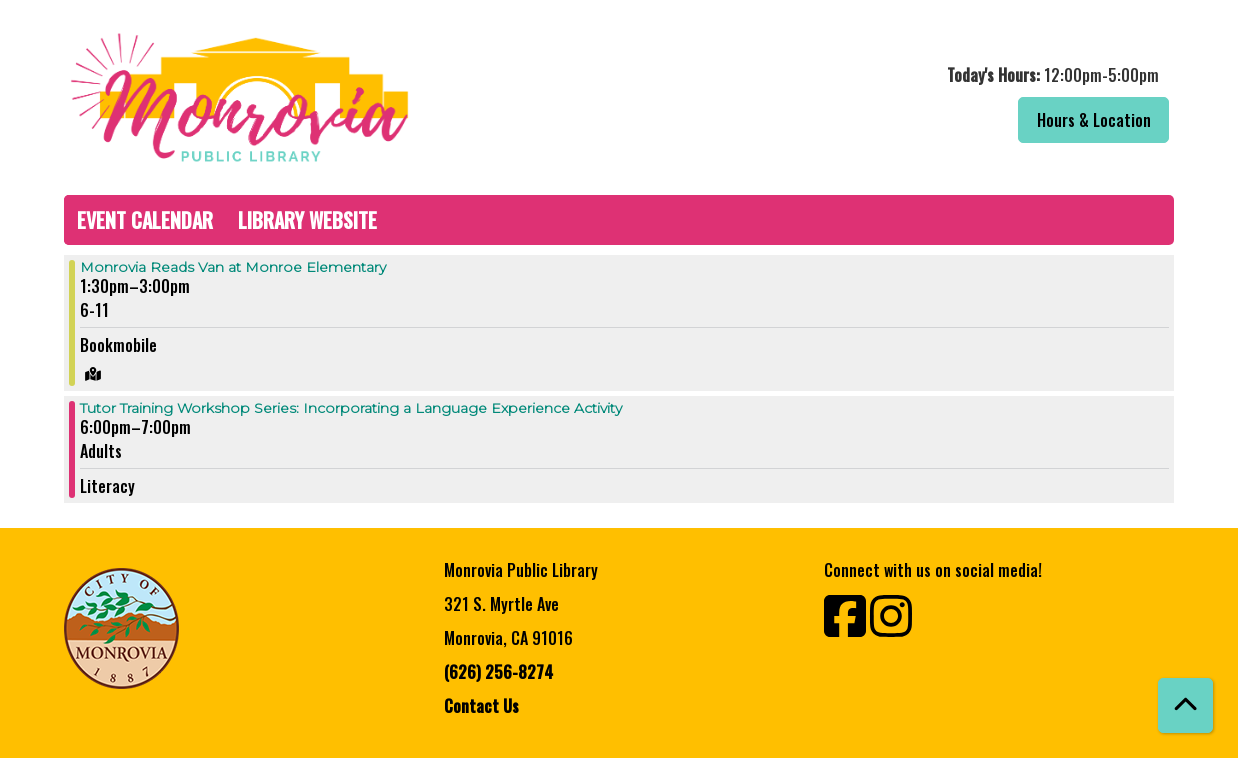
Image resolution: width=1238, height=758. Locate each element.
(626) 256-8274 (498, 672)
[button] (901, 75)
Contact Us (481, 706)
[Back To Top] (1185, 705)
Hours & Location (1094, 120)
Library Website (307, 220)
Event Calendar (145, 220)
